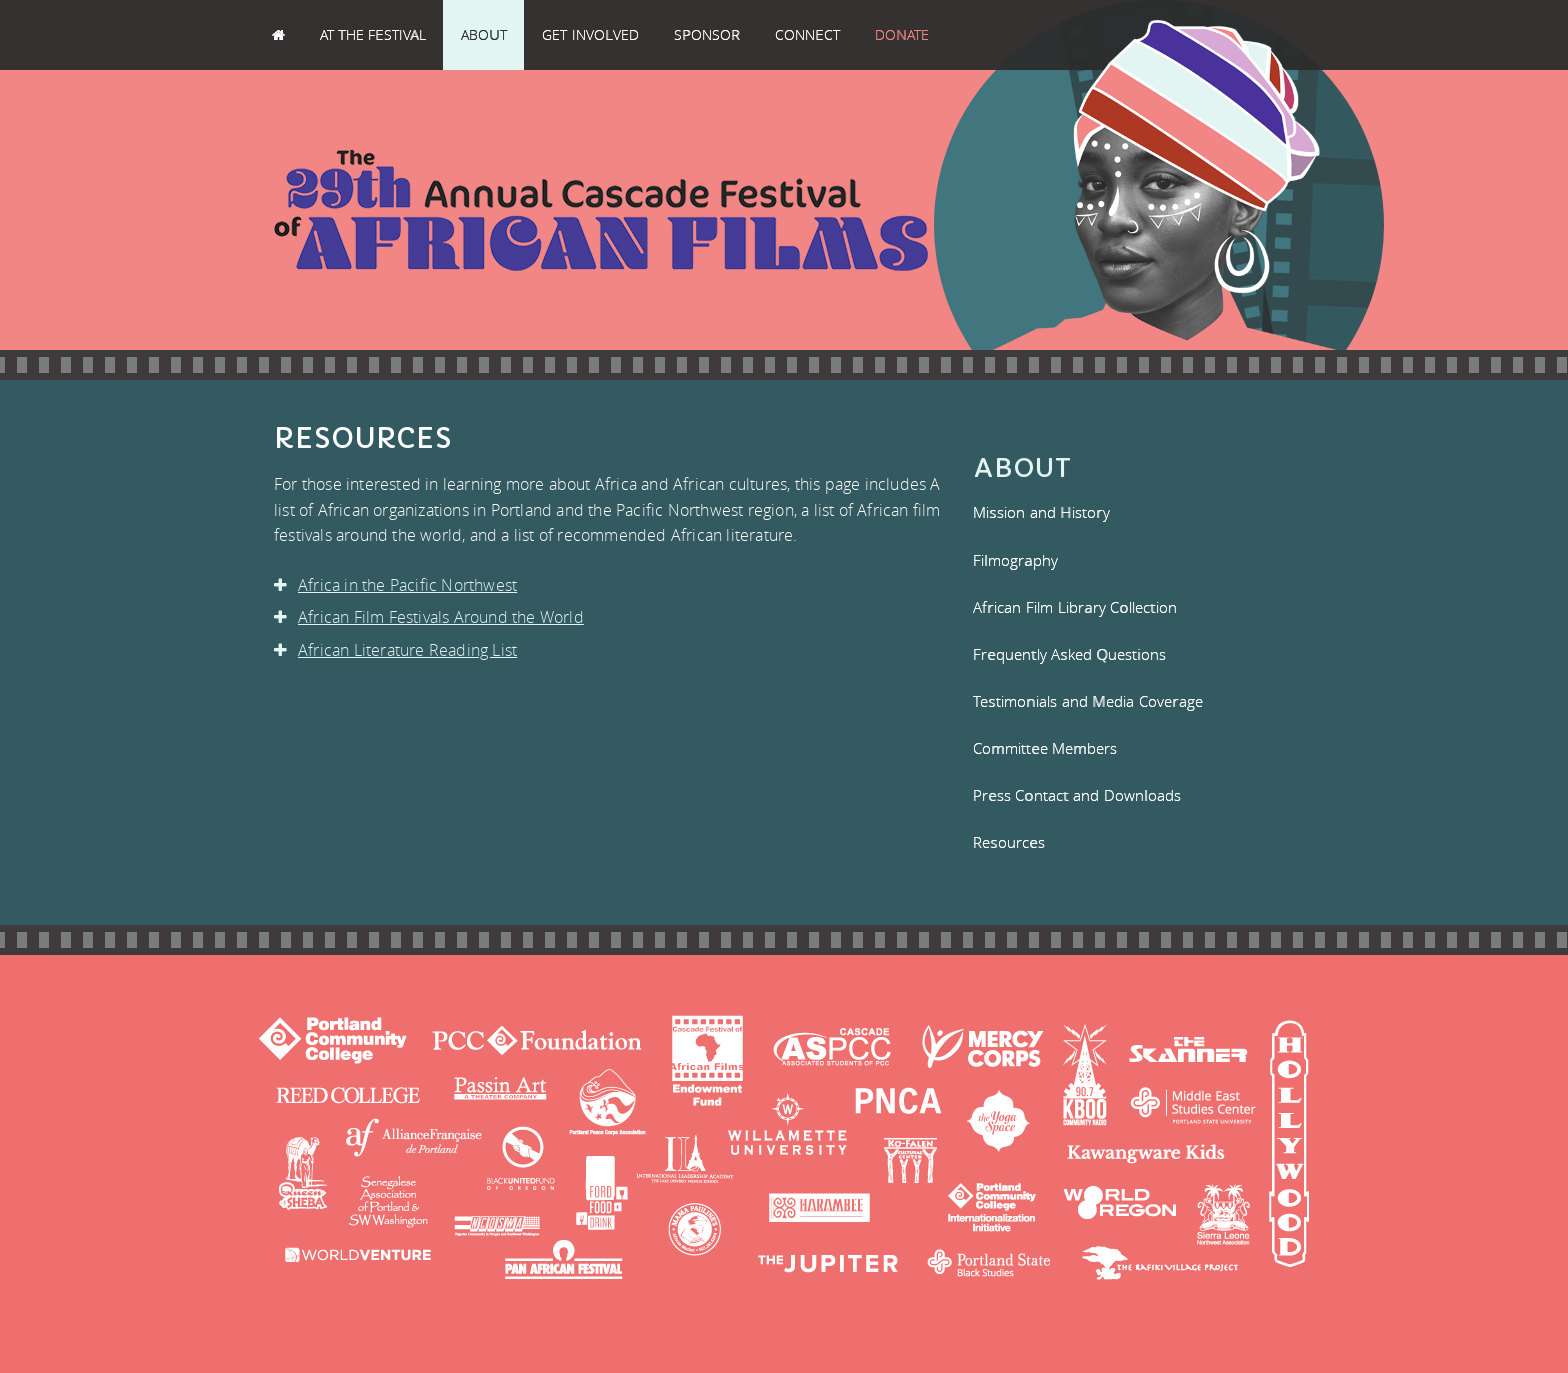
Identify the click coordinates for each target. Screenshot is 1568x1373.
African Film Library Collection (1075, 607)
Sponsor (706, 34)
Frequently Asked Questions (1069, 654)
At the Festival (373, 34)
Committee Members (1045, 748)
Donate (902, 34)
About (484, 34)
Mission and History (1041, 512)
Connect (807, 34)
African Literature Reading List (400, 650)
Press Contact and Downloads (1077, 795)
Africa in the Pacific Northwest (400, 585)
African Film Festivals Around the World (434, 617)
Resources (1009, 842)
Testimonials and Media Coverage (1088, 701)
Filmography (1015, 560)
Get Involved (590, 34)
